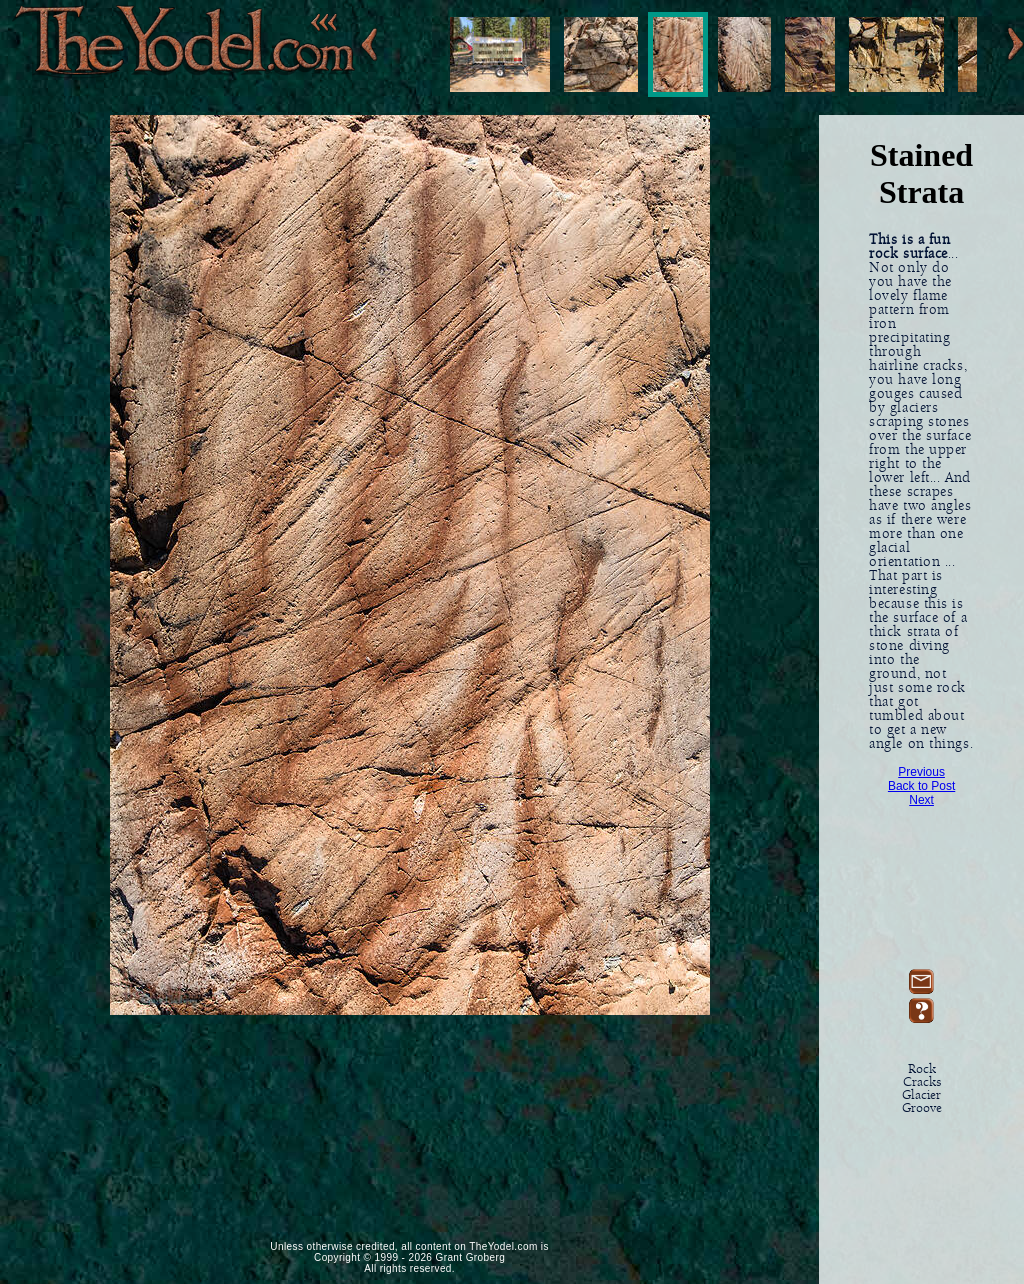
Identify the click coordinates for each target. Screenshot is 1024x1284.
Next (921, 800)
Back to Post (921, 786)
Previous (921, 772)
